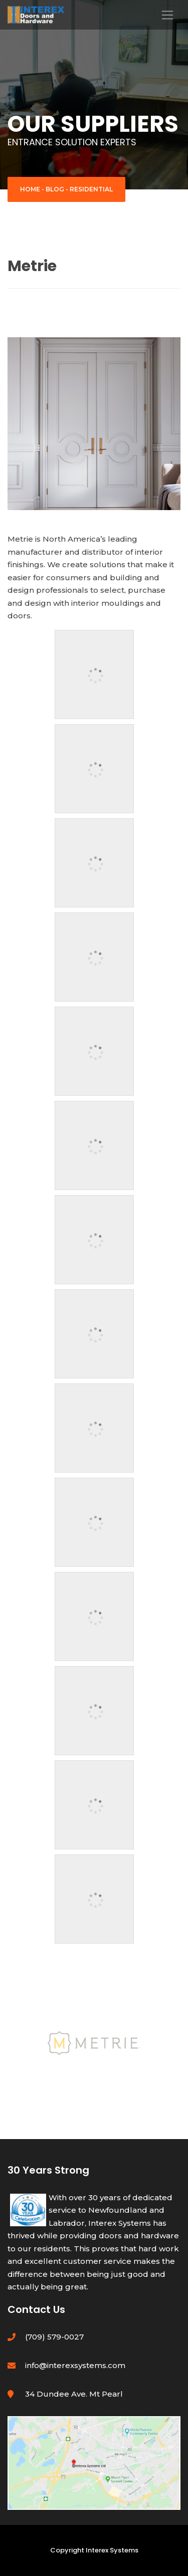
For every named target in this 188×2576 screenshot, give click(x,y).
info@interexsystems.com (75, 2365)
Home (30, 189)
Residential (91, 189)
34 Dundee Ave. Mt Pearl (74, 2394)
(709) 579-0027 (54, 2336)
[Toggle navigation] (167, 15)
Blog (55, 189)
